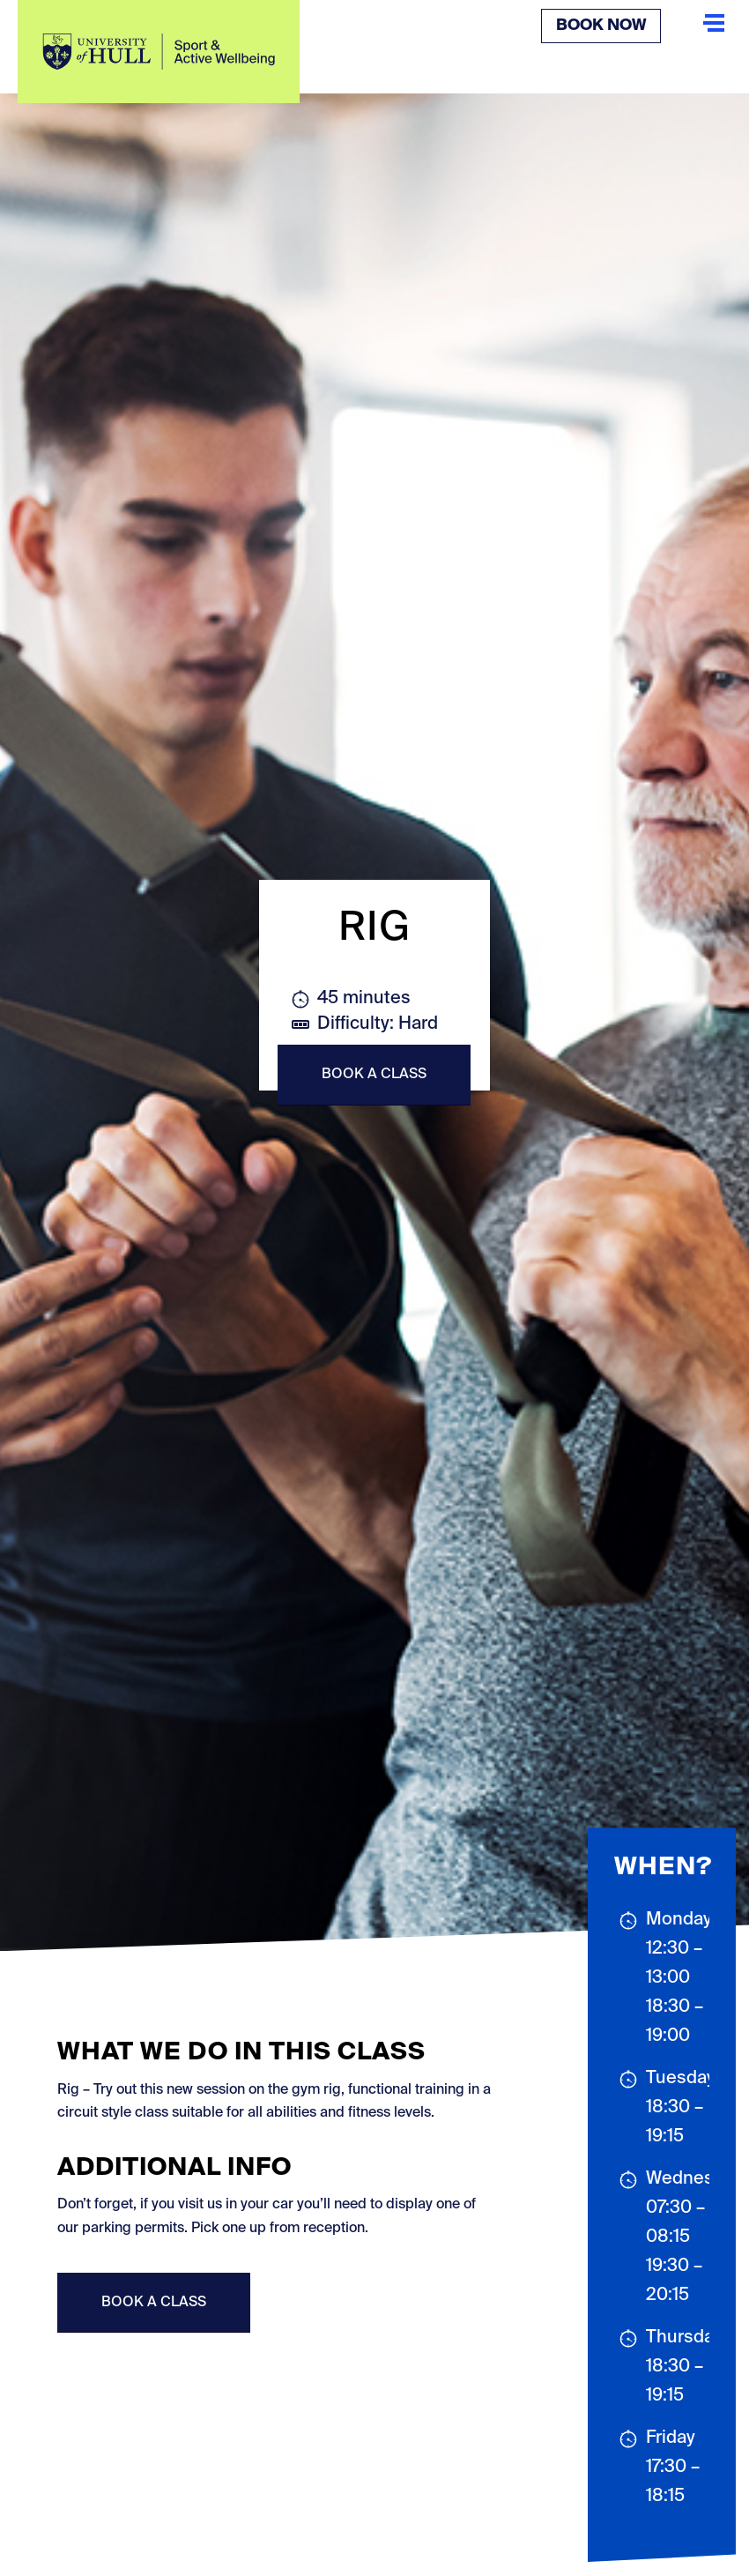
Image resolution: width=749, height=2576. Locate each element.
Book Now (601, 26)
